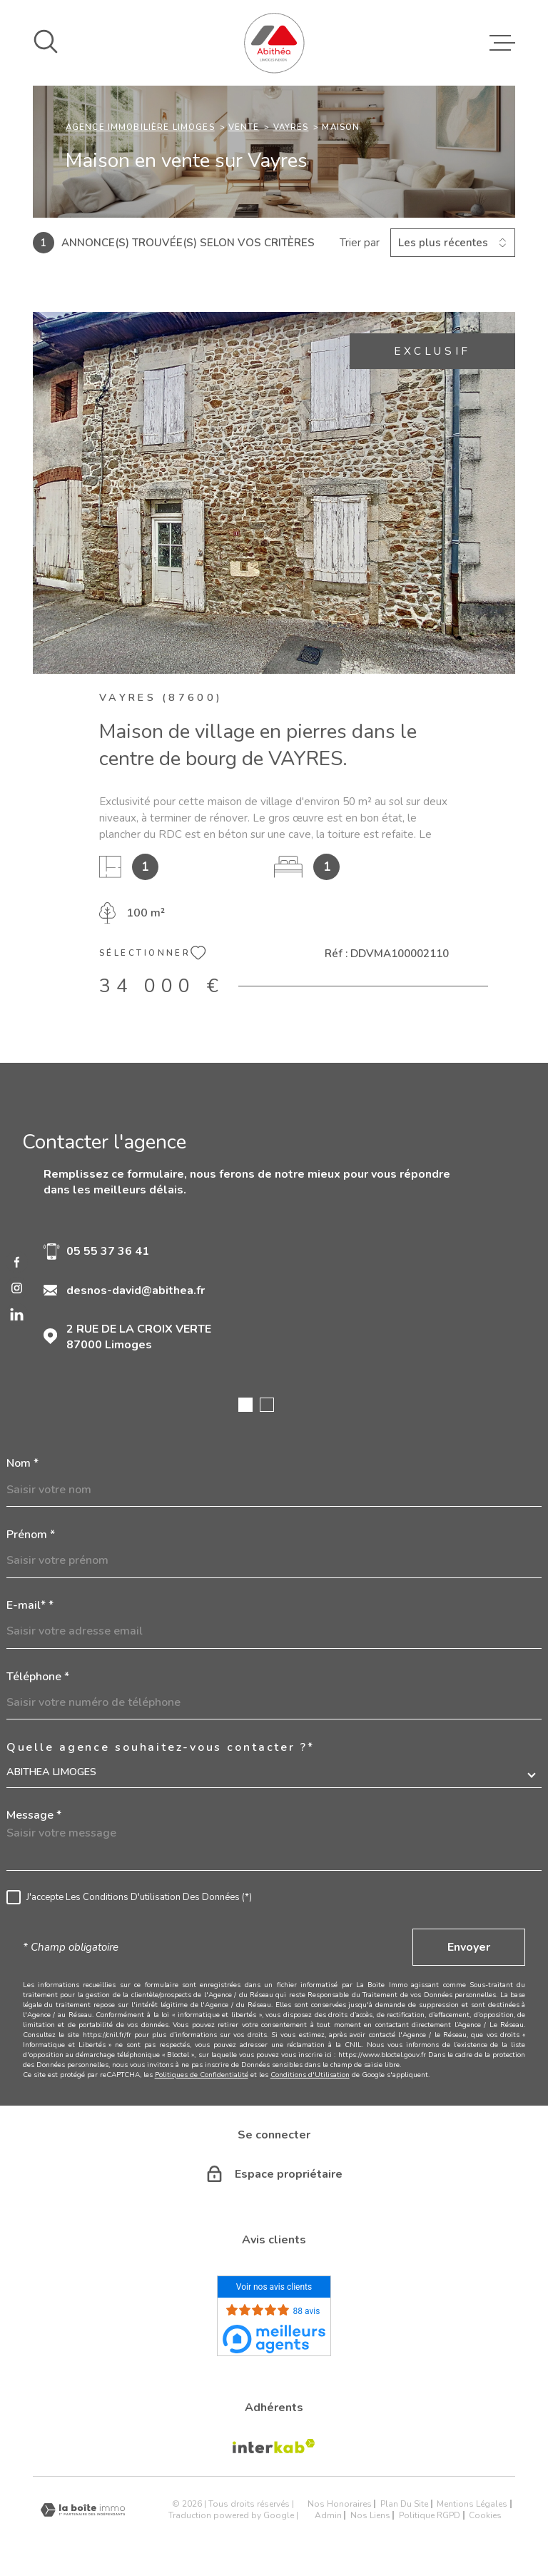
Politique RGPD (429, 2515)
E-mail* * (30, 1605)
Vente (244, 127)
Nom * (22, 1463)
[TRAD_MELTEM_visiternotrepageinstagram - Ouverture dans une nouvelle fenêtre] (17, 1288)
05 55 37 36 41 (107, 1251)
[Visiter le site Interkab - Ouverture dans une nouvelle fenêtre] (274, 2446)
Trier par (360, 242)
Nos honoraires (340, 2504)
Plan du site (404, 2504)
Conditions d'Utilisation (310, 2075)
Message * (33, 1815)
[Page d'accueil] (274, 43)
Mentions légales (472, 2504)
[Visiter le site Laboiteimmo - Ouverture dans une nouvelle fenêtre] (83, 2510)
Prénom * (30, 1534)
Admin (328, 2515)
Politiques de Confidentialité (201, 2075)
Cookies (485, 2515)
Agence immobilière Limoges (140, 127)
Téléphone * (37, 1676)
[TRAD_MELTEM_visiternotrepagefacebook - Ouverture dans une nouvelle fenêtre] (17, 1262)
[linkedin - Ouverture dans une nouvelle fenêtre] (17, 1314)
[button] (245, 1405)
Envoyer (468, 1947)
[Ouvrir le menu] (502, 43)
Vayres (291, 127)
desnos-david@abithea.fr (135, 1290)
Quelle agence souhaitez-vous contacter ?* (160, 1747)
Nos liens (370, 2515)
